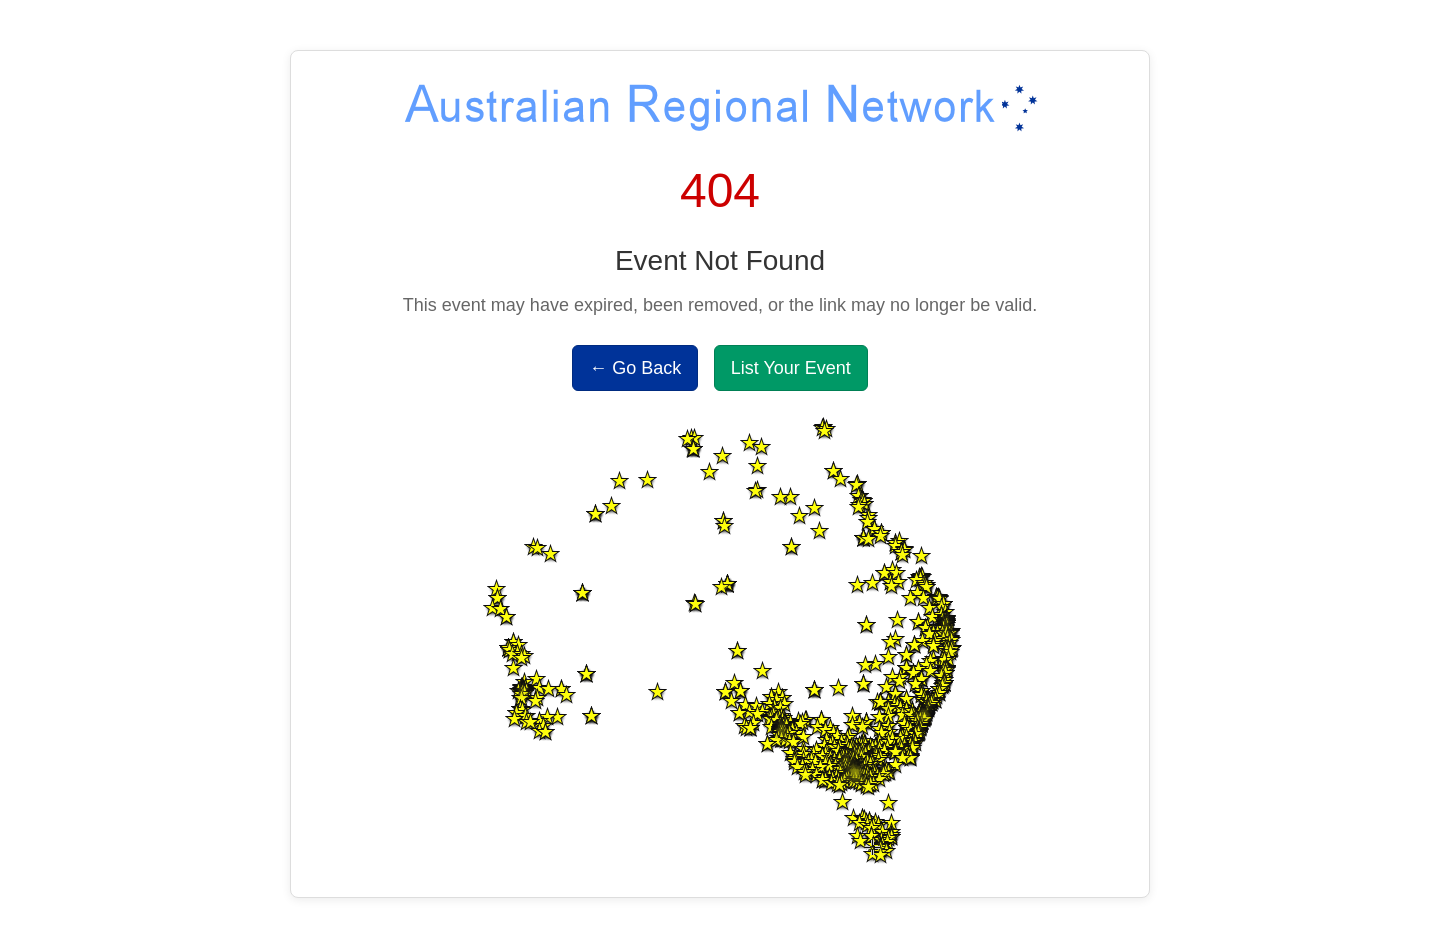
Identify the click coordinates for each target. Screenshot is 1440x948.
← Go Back (635, 368)
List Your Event (791, 368)
